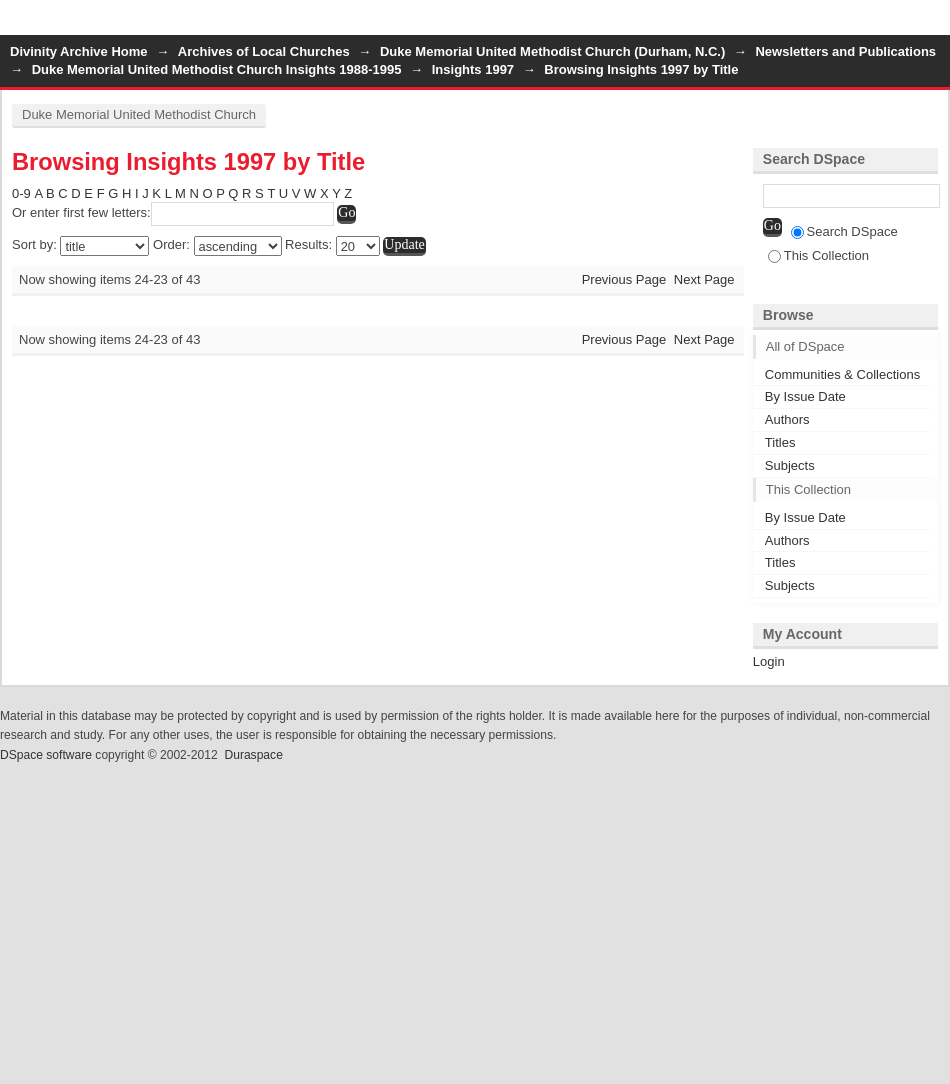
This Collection (818, 255)
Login (934, 24)
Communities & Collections (842, 374)
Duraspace (253, 755)
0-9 (21, 193)
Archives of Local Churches (264, 51)
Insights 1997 (473, 69)
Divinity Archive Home (79, 51)
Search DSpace (844, 231)
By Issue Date (805, 396)
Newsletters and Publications (845, 51)
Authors (787, 419)
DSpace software (46, 755)
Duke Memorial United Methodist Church (139, 114)
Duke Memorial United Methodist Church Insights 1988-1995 (217, 69)
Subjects (790, 465)
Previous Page (624, 279)
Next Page (704, 279)
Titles (780, 442)
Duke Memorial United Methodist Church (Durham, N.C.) (552, 51)
